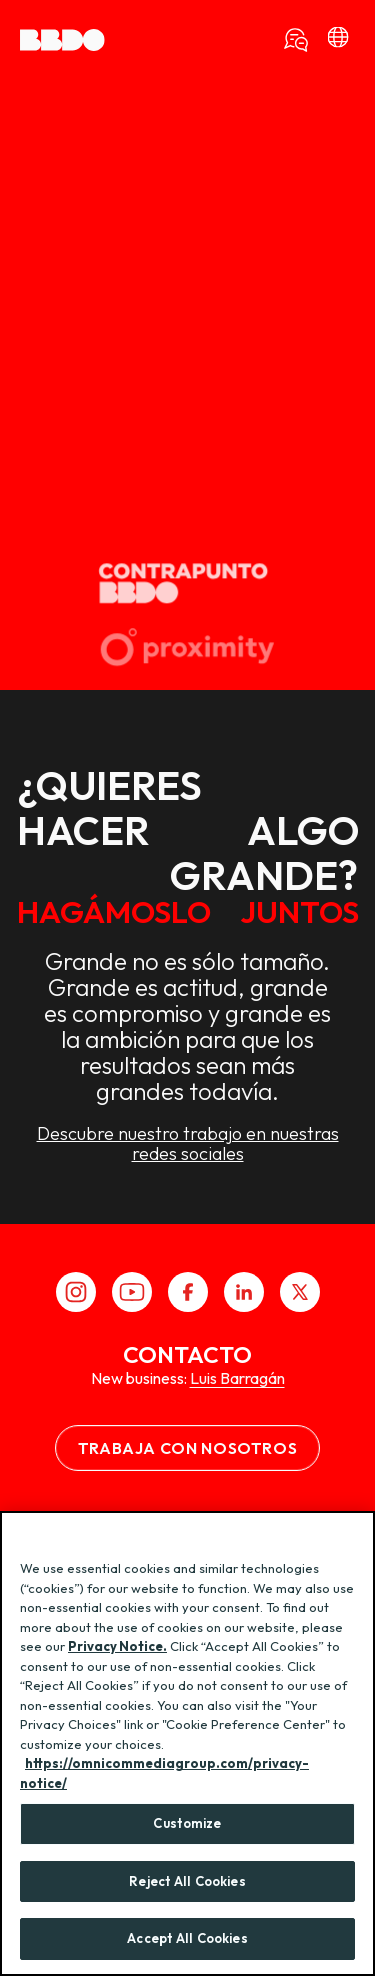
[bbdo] (338, 40)
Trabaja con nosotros (188, 1448)
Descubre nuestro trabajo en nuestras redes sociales (188, 1171)
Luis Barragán (237, 1378)
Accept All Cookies (187, 1938)
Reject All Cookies (187, 1881)
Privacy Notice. (117, 1646)
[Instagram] (76, 1292)
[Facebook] (188, 1292)
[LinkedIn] (244, 1292)
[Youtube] (132, 1292)
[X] (300, 1292)
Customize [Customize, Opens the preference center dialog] (187, 1823)
